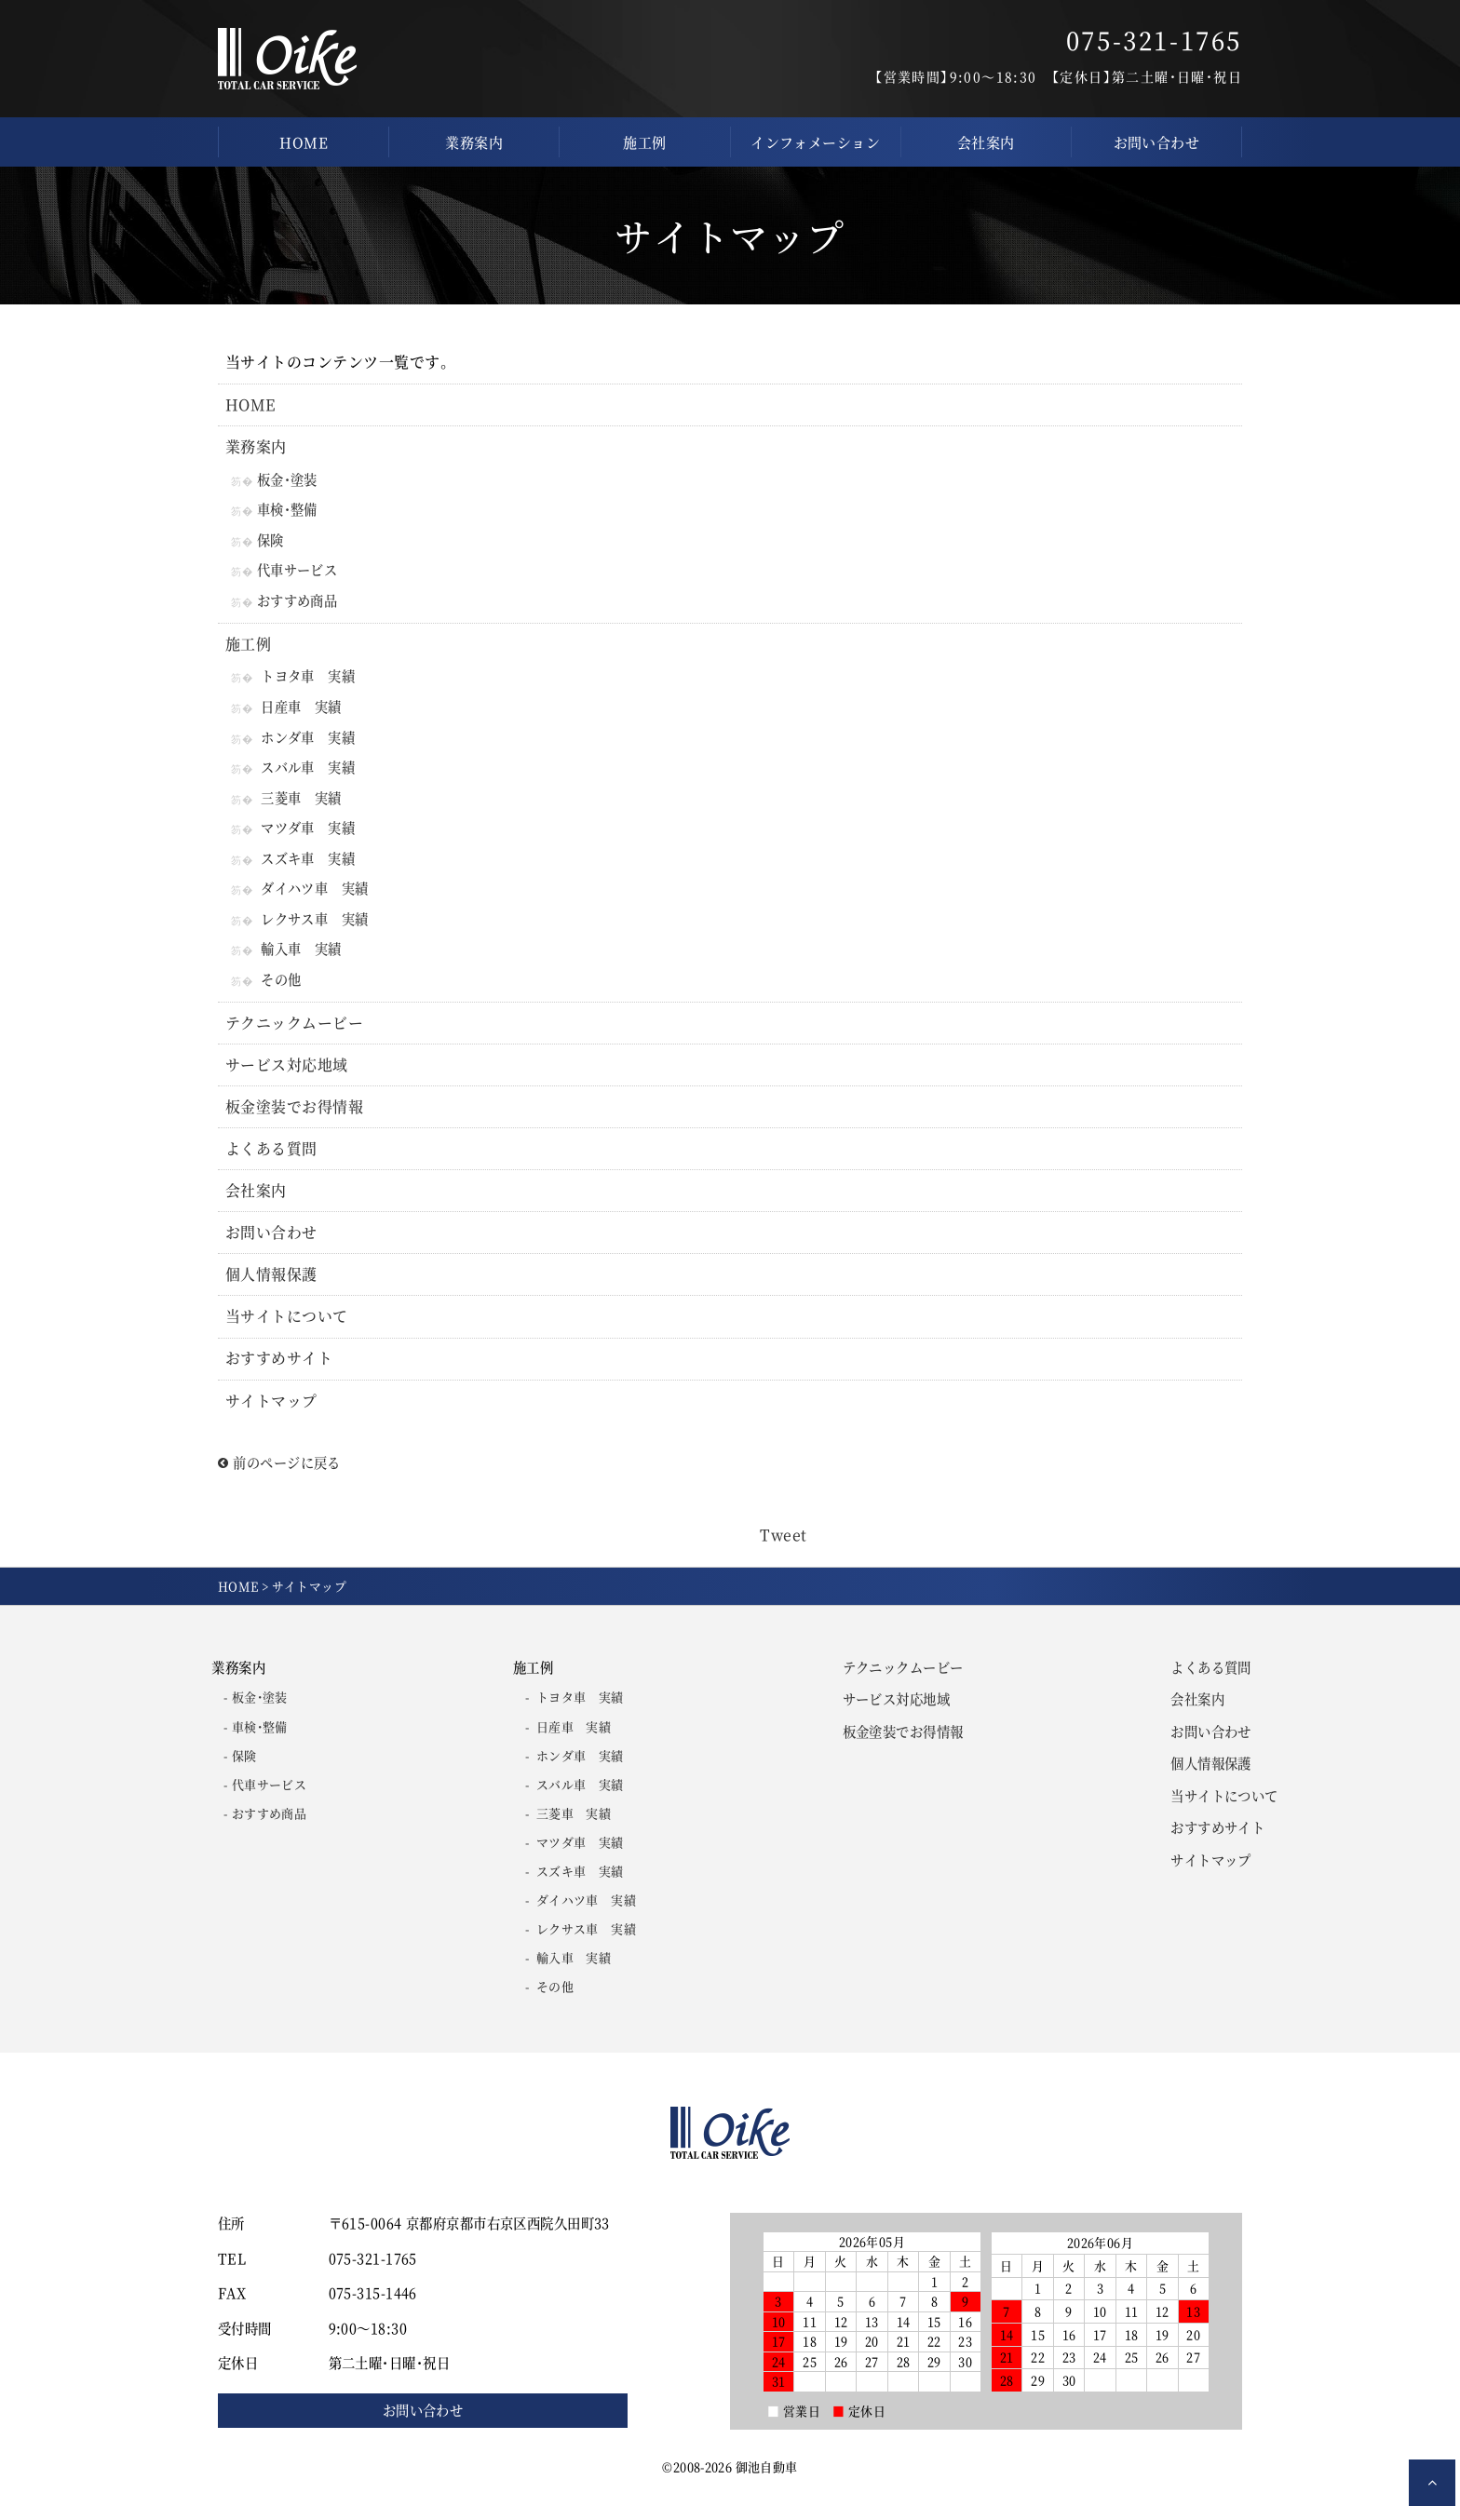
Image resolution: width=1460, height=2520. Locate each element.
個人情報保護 (271, 1287)
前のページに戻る (279, 1477)
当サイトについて (286, 1330)
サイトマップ (271, 1414)
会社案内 (986, 142)
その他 (281, 988)
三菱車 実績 (301, 803)
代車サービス (299, 573)
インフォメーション (815, 142)
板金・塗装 (289, 480)
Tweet (783, 1549)
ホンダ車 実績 (308, 741)
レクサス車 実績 (315, 927)
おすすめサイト (278, 1372)
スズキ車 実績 (308, 865)
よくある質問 (271, 1159)
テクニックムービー (294, 1031)
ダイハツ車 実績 (315, 896)
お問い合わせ (1157, 142)
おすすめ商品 (299, 603)
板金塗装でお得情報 (294, 1116)
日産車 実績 (301, 711)
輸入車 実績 (301, 957)
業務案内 (474, 142)
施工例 (644, 142)
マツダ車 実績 (308, 833)
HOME (303, 142)
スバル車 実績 (308, 772)
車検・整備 (289, 511)
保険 (272, 542)
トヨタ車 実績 (308, 680)
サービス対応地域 (286, 1074)
